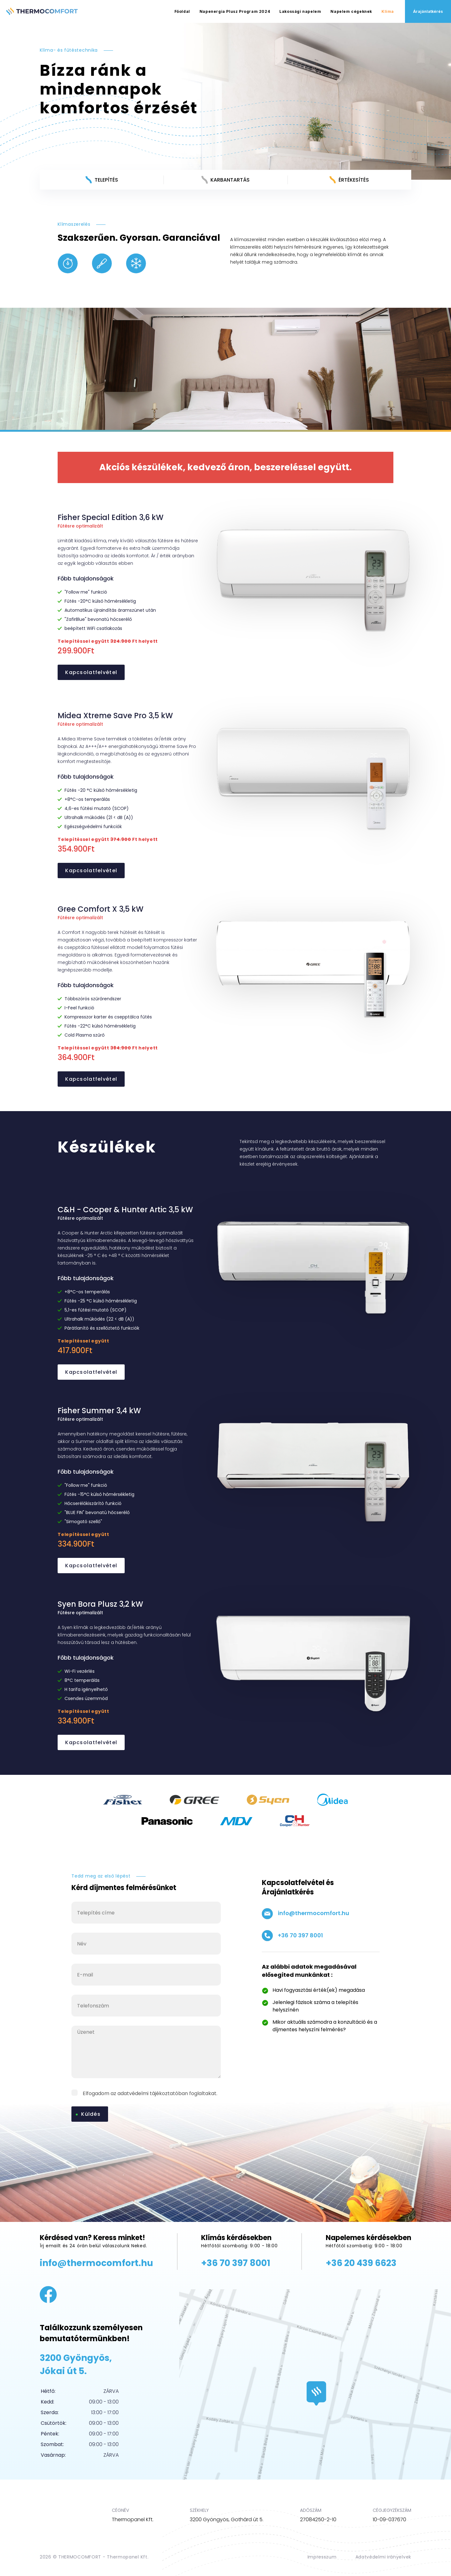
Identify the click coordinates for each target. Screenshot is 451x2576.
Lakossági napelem (300, 11)
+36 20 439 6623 (361, 2263)
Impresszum (322, 2557)
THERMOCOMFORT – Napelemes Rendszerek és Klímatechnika (42, 12)
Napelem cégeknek (351, 11)
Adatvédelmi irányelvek (383, 2557)
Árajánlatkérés (428, 11)
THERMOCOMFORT (79, 2557)
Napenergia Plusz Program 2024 (235, 11)
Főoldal (182, 11)
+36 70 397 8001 (292, 1935)
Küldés (91, 2114)
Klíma (387, 11)
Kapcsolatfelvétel (91, 672)
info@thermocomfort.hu (305, 1913)
